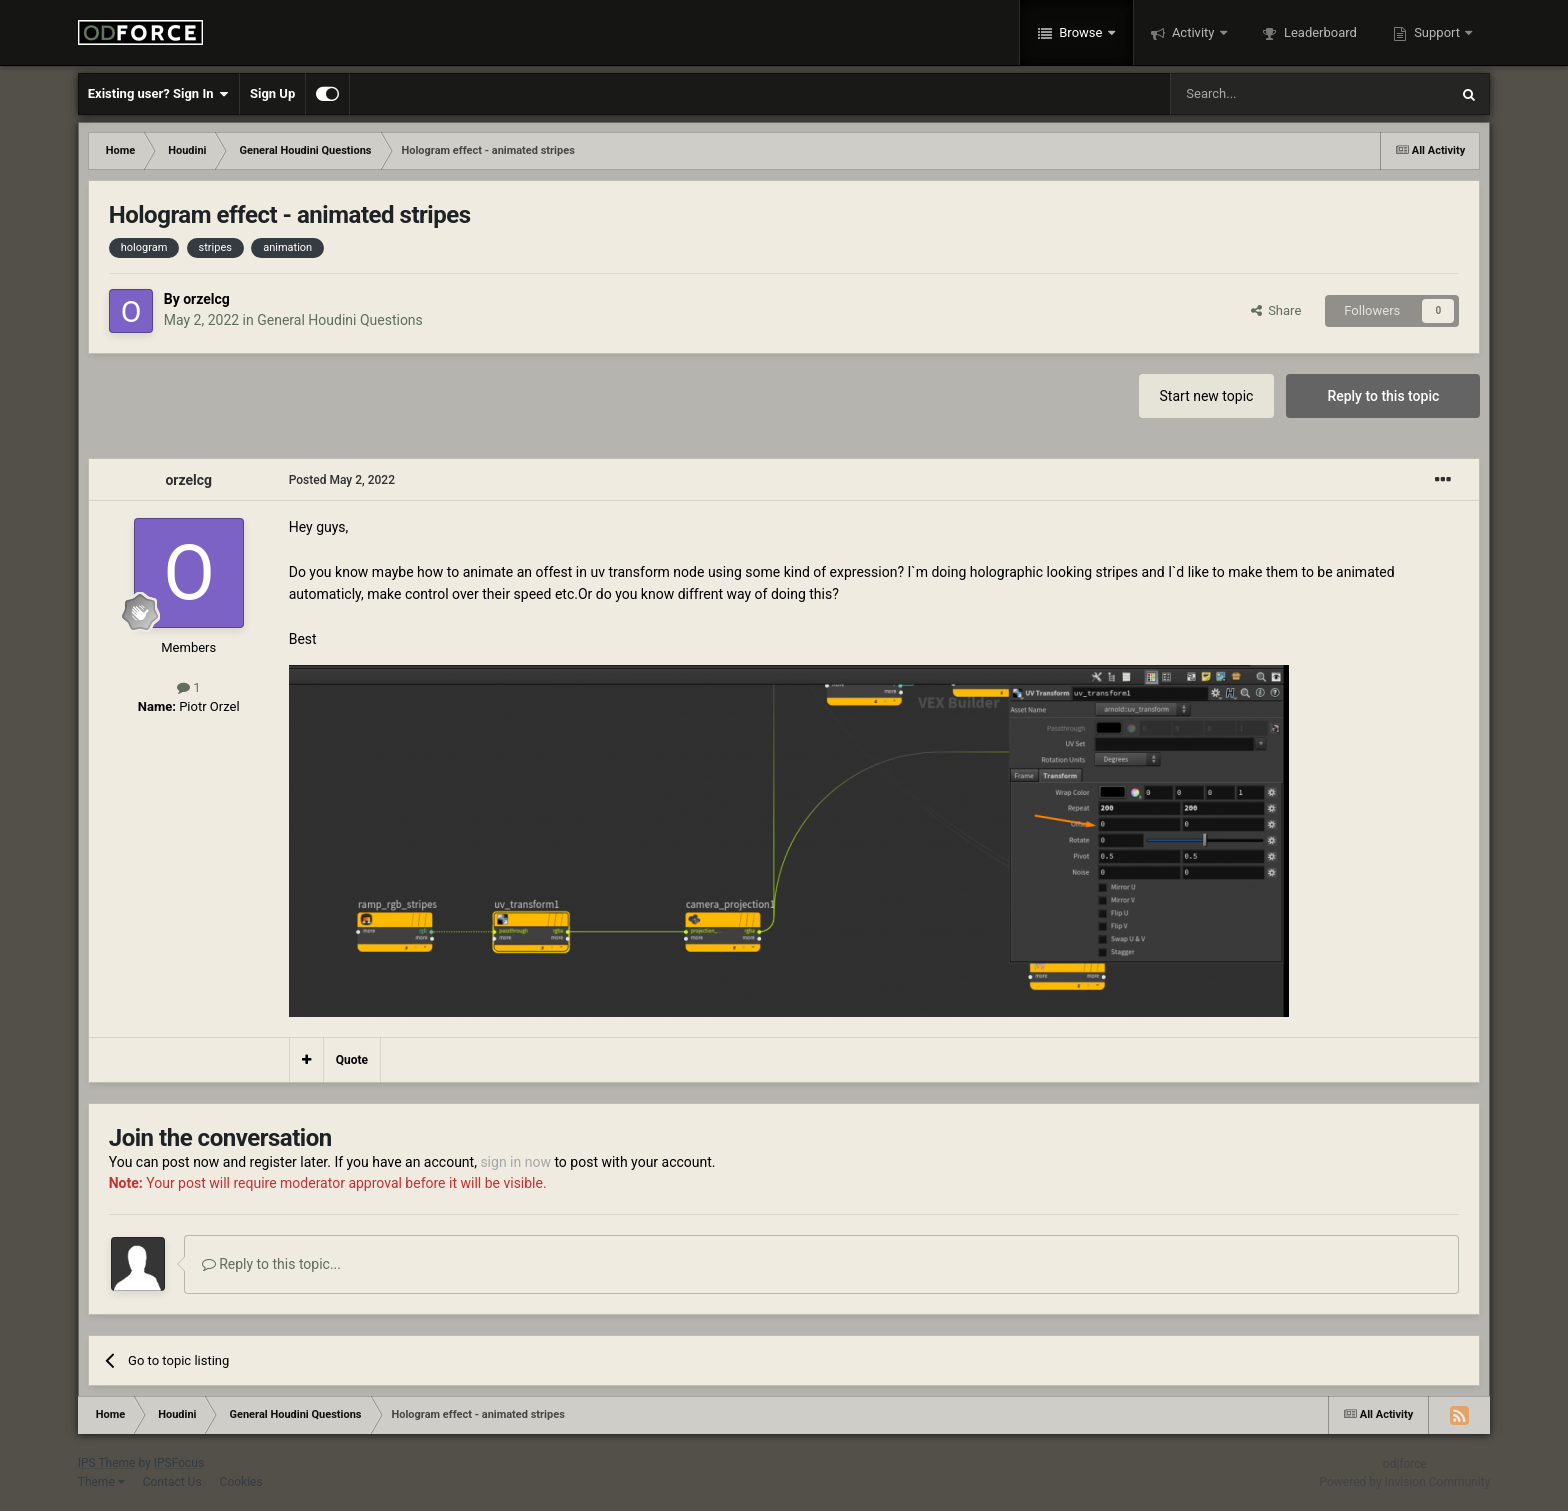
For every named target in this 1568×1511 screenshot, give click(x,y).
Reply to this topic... (271, 1264)
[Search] (1262, 94)
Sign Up (272, 93)
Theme (101, 1482)
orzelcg (206, 299)
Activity (1193, 32)
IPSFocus (179, 1463)
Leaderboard (1319, 32)
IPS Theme (107, 1463)
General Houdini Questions (340, 320)
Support (1437, 32)
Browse (1081, 32)
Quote (352, 1060)
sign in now (515, 1162)
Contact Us (172, 1482)
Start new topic (1207, 396)
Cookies (241, 1482)
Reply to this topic (1383, 396)
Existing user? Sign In (158, 94)
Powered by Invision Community (1405, 1482)
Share (1276, 310)
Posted (342, 480)
